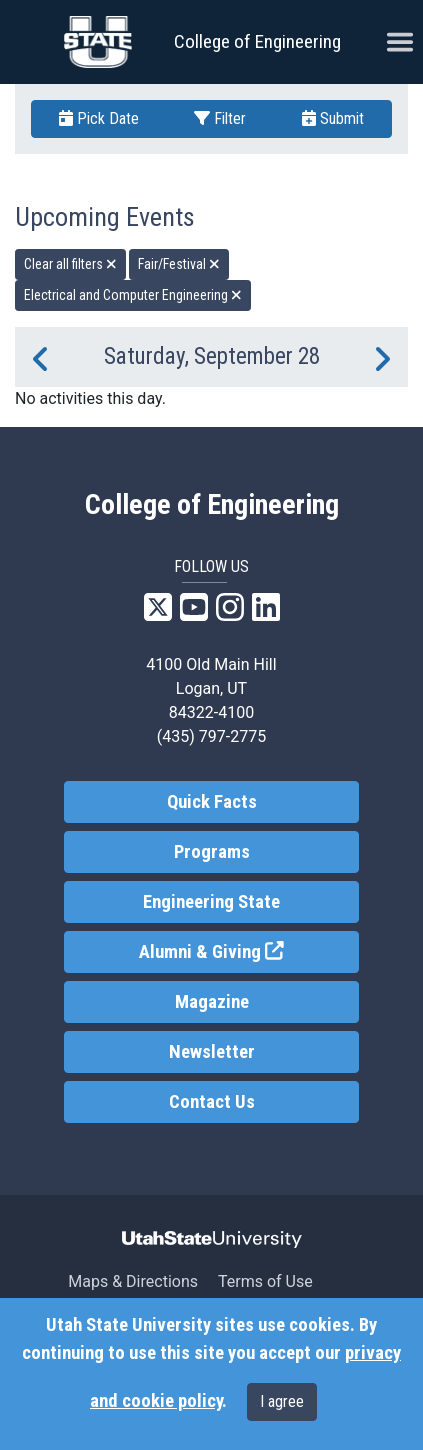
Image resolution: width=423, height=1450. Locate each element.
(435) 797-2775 (211, 736)
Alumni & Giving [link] (249, 950)
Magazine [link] (212, 1002)
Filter (220, 118)
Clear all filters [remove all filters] (70, 264)
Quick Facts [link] (212, 802)
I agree (282, 1401)
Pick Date (99, 118)
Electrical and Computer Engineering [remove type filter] (133, 295)
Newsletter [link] (212, 1052)
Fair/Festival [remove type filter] (179, 264)
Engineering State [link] (211, 902)
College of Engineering (257, 41)
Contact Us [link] (212, 1102)
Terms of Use (265, 1281)
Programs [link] (212, 852)
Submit (333, 118)
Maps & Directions (133, 1281)
